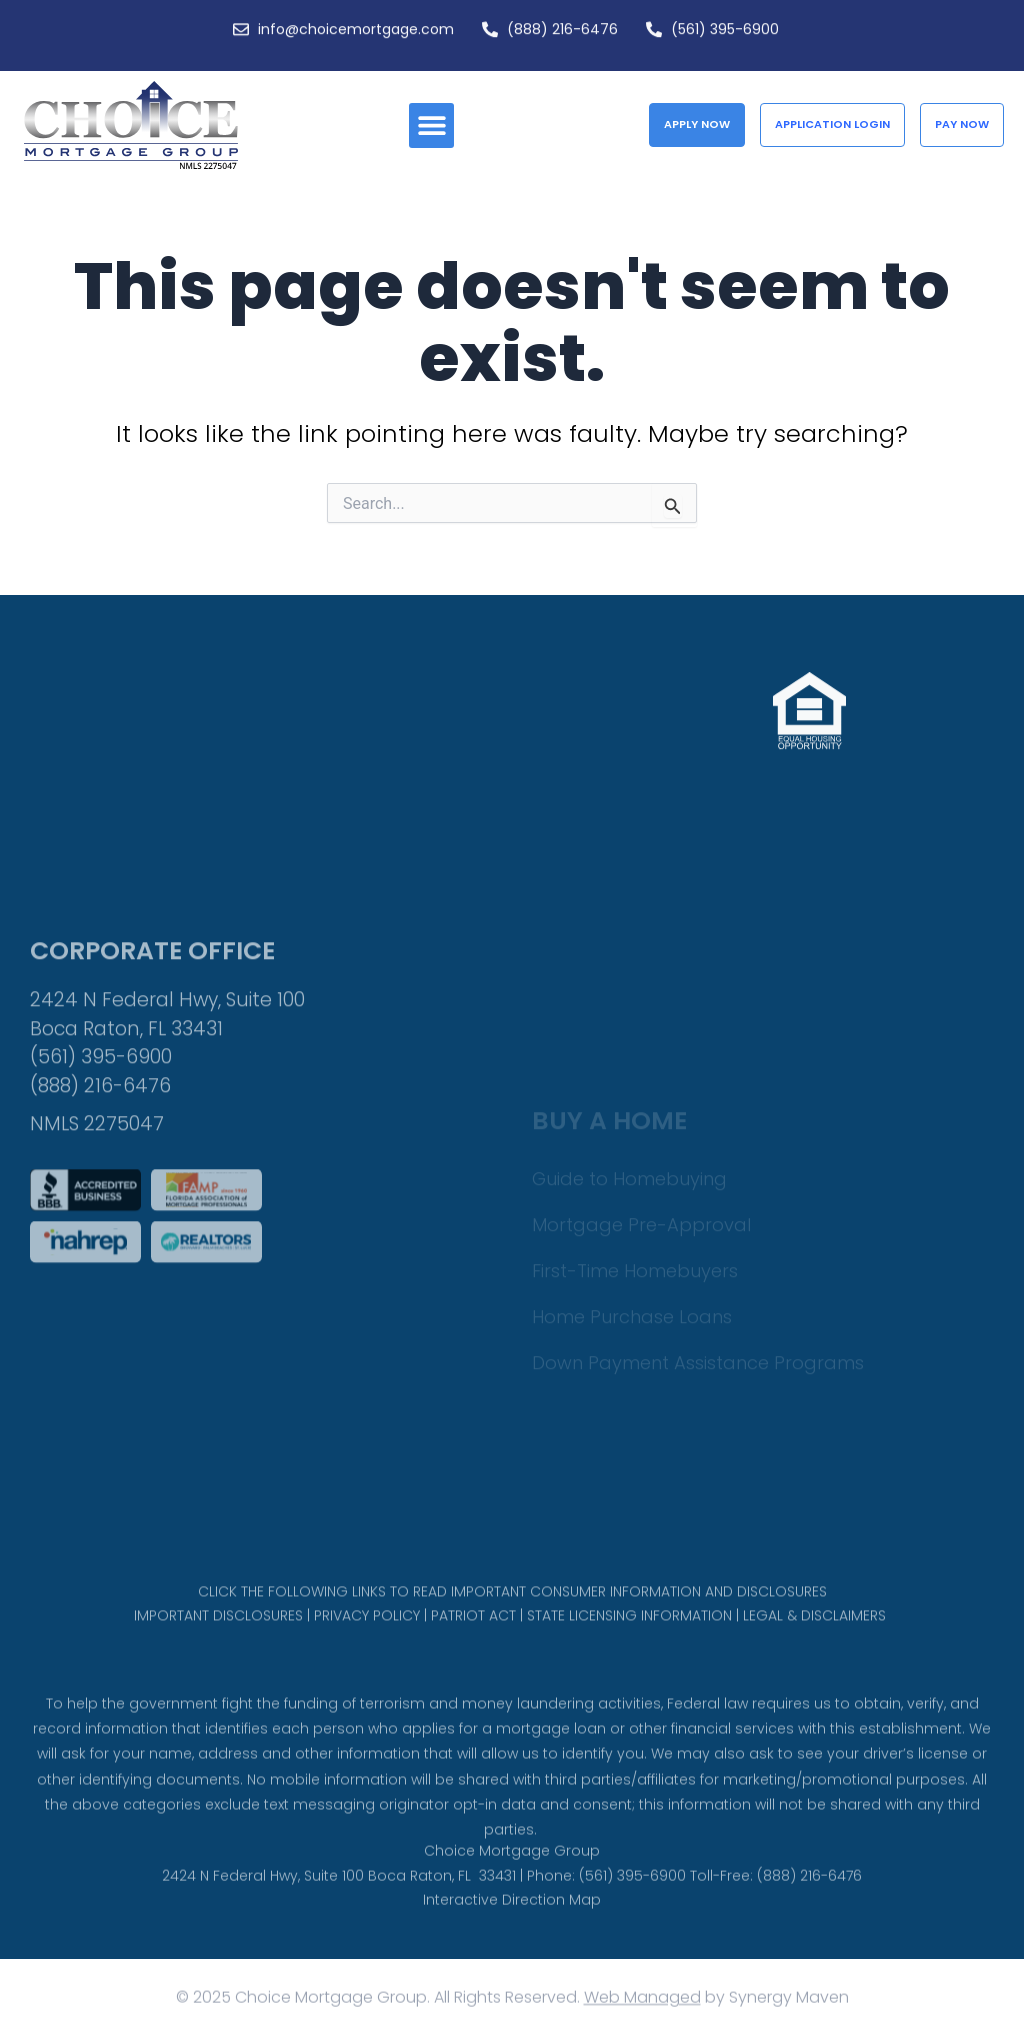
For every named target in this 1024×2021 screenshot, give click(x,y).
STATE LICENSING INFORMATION (629, 1627)
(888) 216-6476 (100, 1163)
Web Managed (642, 2002)
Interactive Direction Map (512, 1916)
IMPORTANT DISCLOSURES (218, 1627)
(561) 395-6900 (101, 1135)
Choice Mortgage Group (512, 1867)
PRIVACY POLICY (367, 1627)
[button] (431, 125)
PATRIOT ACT (473, 1627)
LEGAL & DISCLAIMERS (814, 1627)
